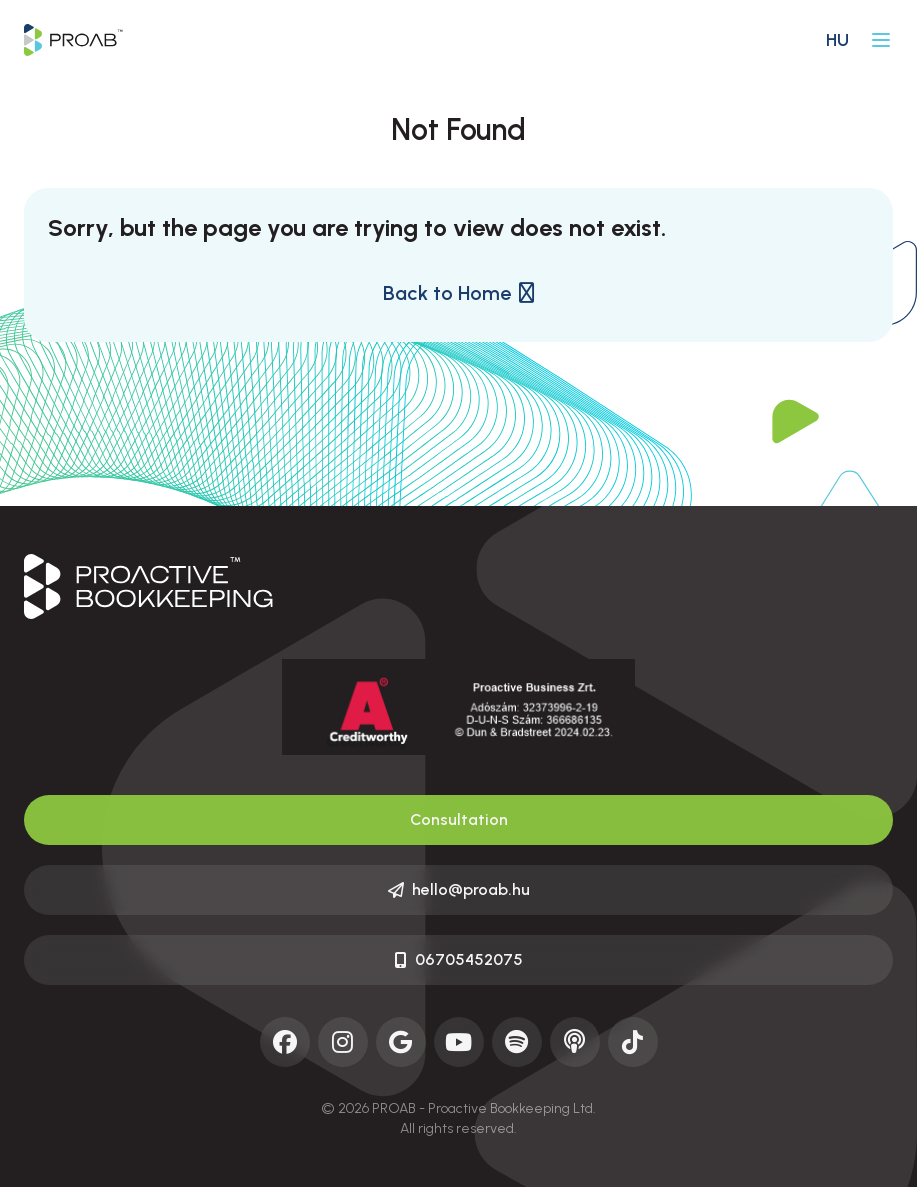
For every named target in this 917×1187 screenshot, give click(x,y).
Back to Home (458, 293)
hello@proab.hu (459, 889)
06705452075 (459, 959)
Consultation (459, 819)
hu (837, 40)
